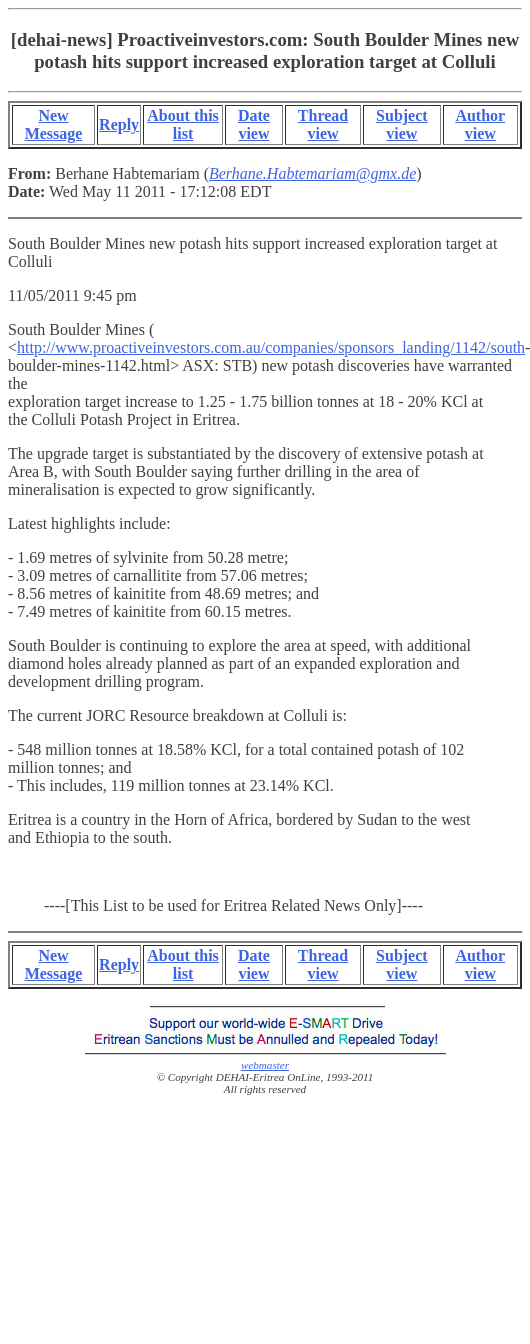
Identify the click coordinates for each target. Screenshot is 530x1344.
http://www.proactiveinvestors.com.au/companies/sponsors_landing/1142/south (271, 347)
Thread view (323, 124)
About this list (183, 124)
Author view (480, 124)
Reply (119, 124)
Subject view (402, 124)
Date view (254, 124)
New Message (54, 124)
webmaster (265, 1065)
